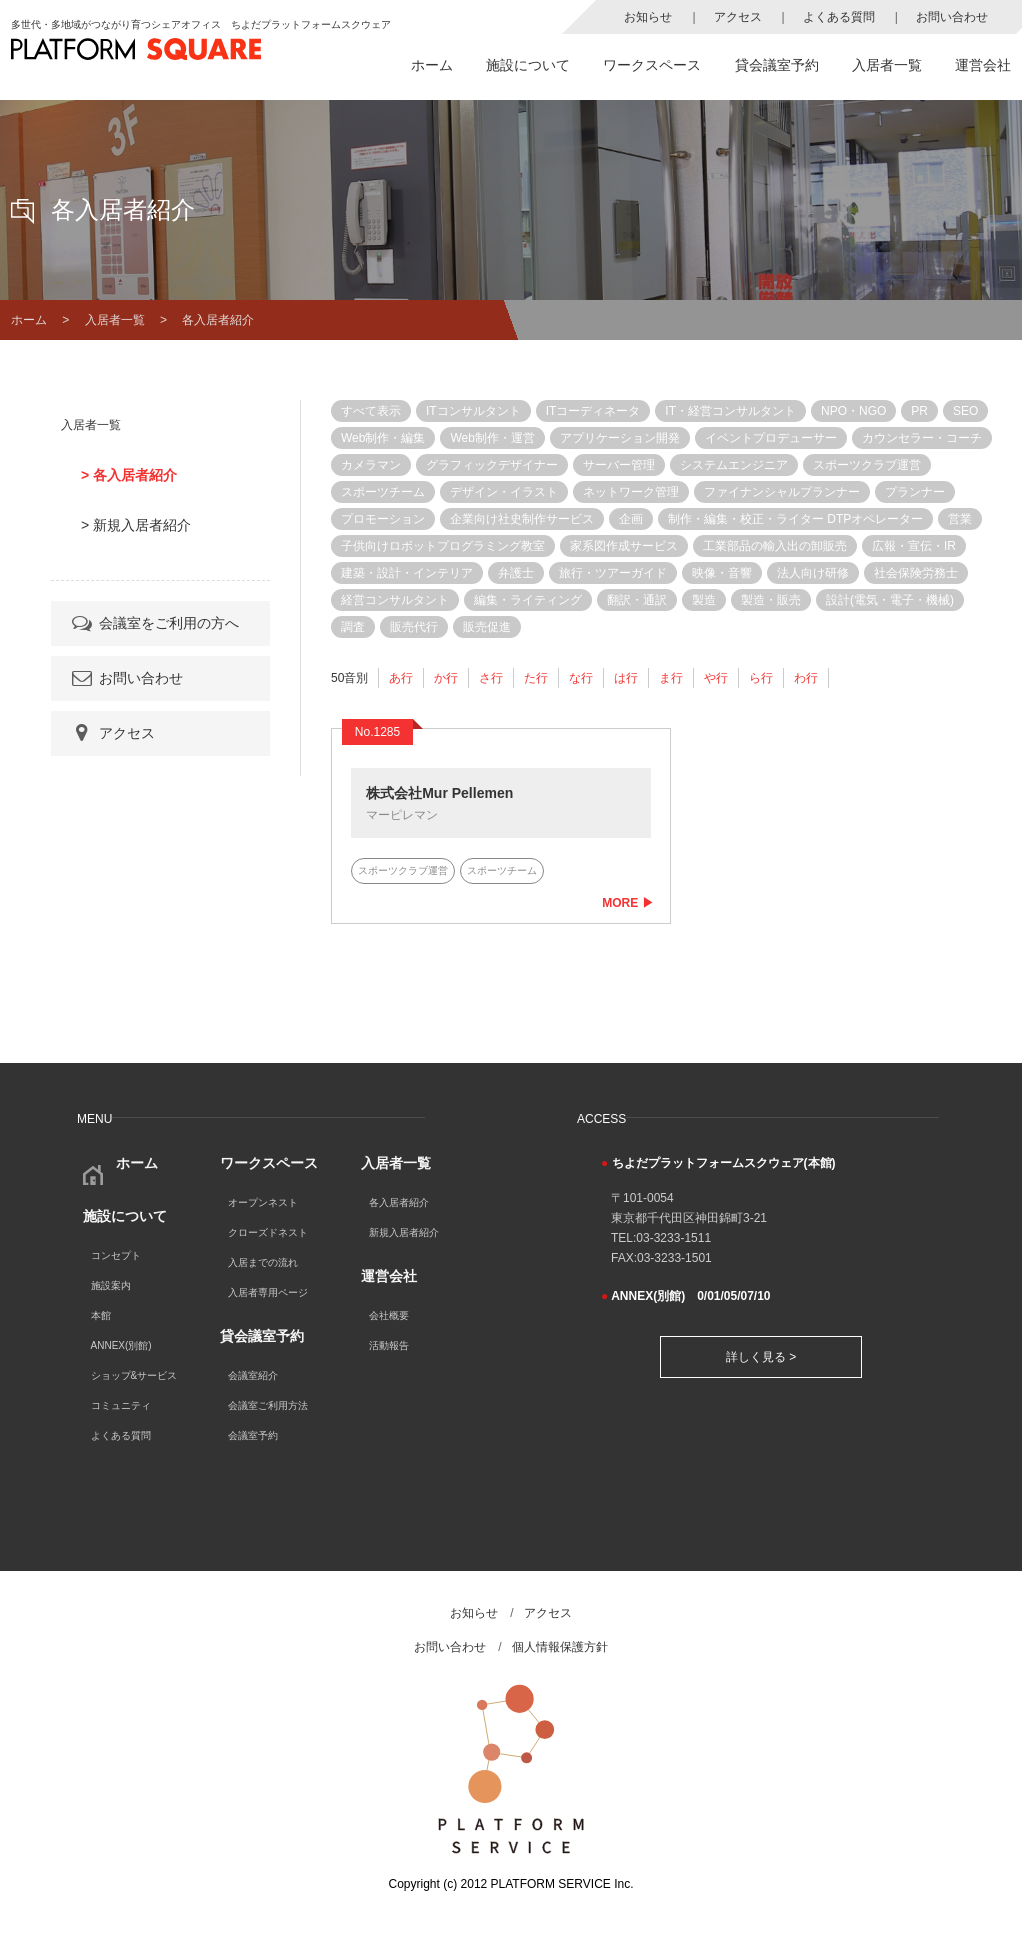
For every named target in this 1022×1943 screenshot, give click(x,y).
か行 (446, 678)
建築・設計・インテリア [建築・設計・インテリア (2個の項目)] (407, 573)
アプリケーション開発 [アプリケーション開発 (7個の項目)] (620, 438)
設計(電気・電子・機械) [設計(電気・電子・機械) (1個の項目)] (890, 600)
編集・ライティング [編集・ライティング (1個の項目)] (528, 600)
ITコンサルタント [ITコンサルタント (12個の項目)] (473, 411)
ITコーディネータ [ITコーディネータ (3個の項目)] (593, 411)
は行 (626, 678)
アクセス (738, 17)
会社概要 (389, 1315)
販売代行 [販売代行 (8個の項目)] (414, 627)
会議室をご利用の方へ (154, 623)
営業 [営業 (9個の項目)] (960, 519)
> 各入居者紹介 (129, 475)
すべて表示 (371, 411)
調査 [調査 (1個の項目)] (353, 627)
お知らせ (648, 17)
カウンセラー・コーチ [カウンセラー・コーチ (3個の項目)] (922, 438)
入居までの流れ (263, 1262)
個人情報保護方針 (560, 1647)
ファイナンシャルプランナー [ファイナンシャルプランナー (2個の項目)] (782, 492)
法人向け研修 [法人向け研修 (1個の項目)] (813, 573)
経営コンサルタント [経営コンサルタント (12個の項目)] (395, 600)
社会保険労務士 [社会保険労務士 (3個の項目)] (916, 573)
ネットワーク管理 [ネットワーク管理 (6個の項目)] (631, 492)
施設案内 (111, 1285)
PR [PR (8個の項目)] (919, 411)
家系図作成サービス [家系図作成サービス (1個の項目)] (624, 546)
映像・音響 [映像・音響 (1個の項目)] (722, 573)
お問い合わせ (952, 17)
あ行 (401, 678)
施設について (528, 65)
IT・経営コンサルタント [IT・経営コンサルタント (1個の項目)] (730, 411)
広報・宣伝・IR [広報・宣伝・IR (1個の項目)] (914, 546)
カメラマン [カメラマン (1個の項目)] (371, 465)
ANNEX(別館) (121, 1345)
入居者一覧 (887, 65)
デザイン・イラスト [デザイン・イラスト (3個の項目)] (504, 492)
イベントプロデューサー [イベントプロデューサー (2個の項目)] (771, 438)
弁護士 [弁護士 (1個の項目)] (516, 573)
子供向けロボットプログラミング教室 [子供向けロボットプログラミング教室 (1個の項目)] (443, 546)
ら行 (761, 678)
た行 (536, 678)
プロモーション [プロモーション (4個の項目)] (383, 519)
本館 (101, 1315)
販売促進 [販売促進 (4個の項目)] (487, 627)
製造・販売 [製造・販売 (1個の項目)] (771, 600)
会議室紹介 (253, 1375)
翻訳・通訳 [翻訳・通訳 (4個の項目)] (637, 600)
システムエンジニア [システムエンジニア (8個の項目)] (734, 465)
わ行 (806, 678)
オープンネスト (263, 1202)
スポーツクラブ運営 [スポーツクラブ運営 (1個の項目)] (867, 465)
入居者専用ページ (268, 1292)
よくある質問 (839, 17)
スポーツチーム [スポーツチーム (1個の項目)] (383, 492)
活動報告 (389, 1345)
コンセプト (116, 1255)
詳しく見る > (761, 1357)
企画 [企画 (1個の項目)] (631, 519)
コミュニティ (121, 1405)
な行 (581, 678)
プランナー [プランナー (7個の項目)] (915, 492)
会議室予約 (253, 1435)
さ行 (491, 678)
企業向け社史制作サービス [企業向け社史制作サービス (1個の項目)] (522, 519)
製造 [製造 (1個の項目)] (704, 600)
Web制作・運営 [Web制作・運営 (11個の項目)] (492, 438)
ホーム (432, 65)
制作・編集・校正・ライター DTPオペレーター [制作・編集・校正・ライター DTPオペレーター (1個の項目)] (795, 519)
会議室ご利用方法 (268, 1405)
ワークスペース (652, 65)
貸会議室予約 (777, 65)
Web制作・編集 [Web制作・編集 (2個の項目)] (383, 438)
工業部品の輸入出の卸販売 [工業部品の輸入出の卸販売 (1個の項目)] (775, 546)
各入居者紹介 (399, 1202)
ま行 (671, 678)
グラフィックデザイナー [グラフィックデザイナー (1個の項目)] (492, 465)
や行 (716, 678)
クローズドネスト (268, 1232)
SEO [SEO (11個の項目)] (965, 411)
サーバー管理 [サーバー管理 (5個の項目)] (619, 465)
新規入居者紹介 (404, 1232)
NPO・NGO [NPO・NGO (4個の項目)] (853, 411)
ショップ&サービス (134, 1375)
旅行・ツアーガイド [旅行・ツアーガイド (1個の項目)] (613, 573)
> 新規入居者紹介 (136, 525)
